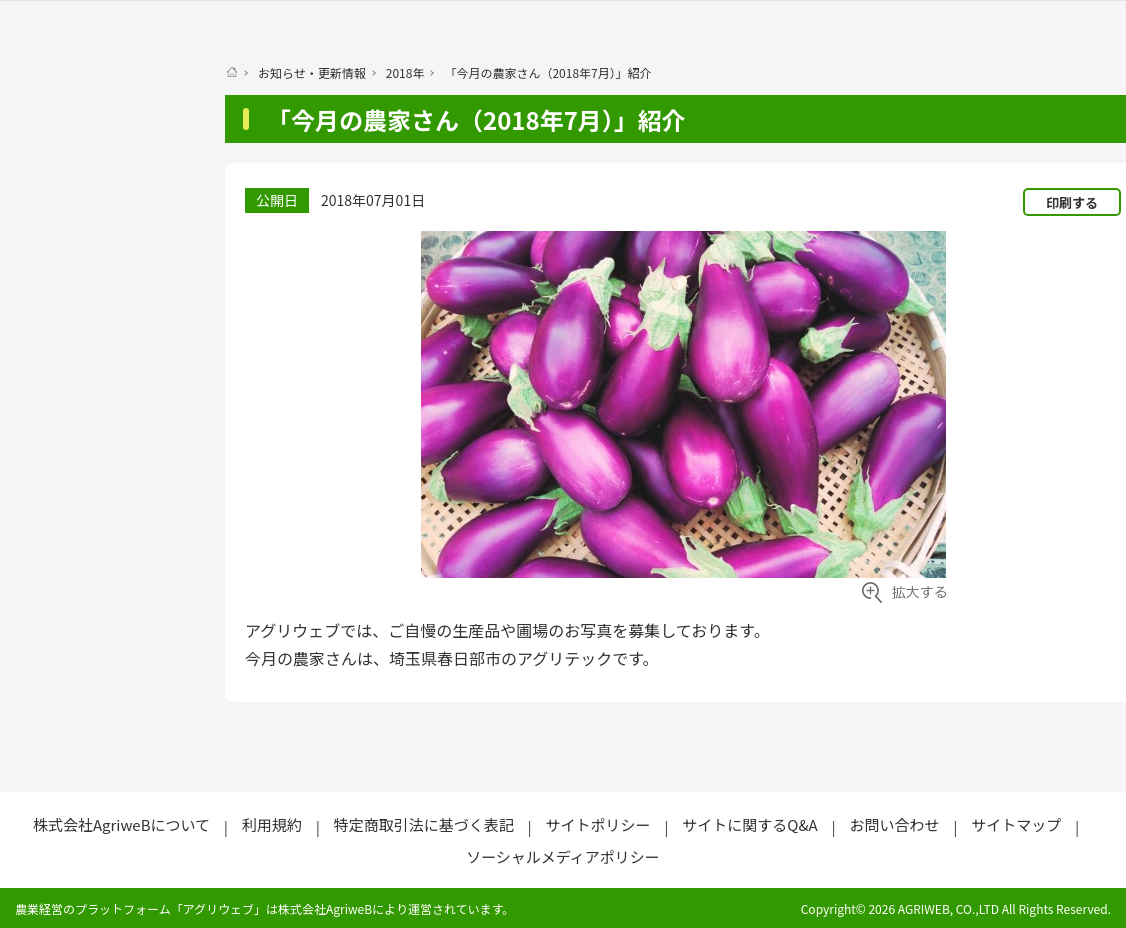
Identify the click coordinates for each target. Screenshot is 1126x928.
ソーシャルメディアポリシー (563, 856)
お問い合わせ (894, 824)
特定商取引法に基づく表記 (424, 824)
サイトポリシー (597, 824)
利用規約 (272, 824)
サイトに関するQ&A (749, 824)
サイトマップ (1016, 824)
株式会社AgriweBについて (121, 824)
